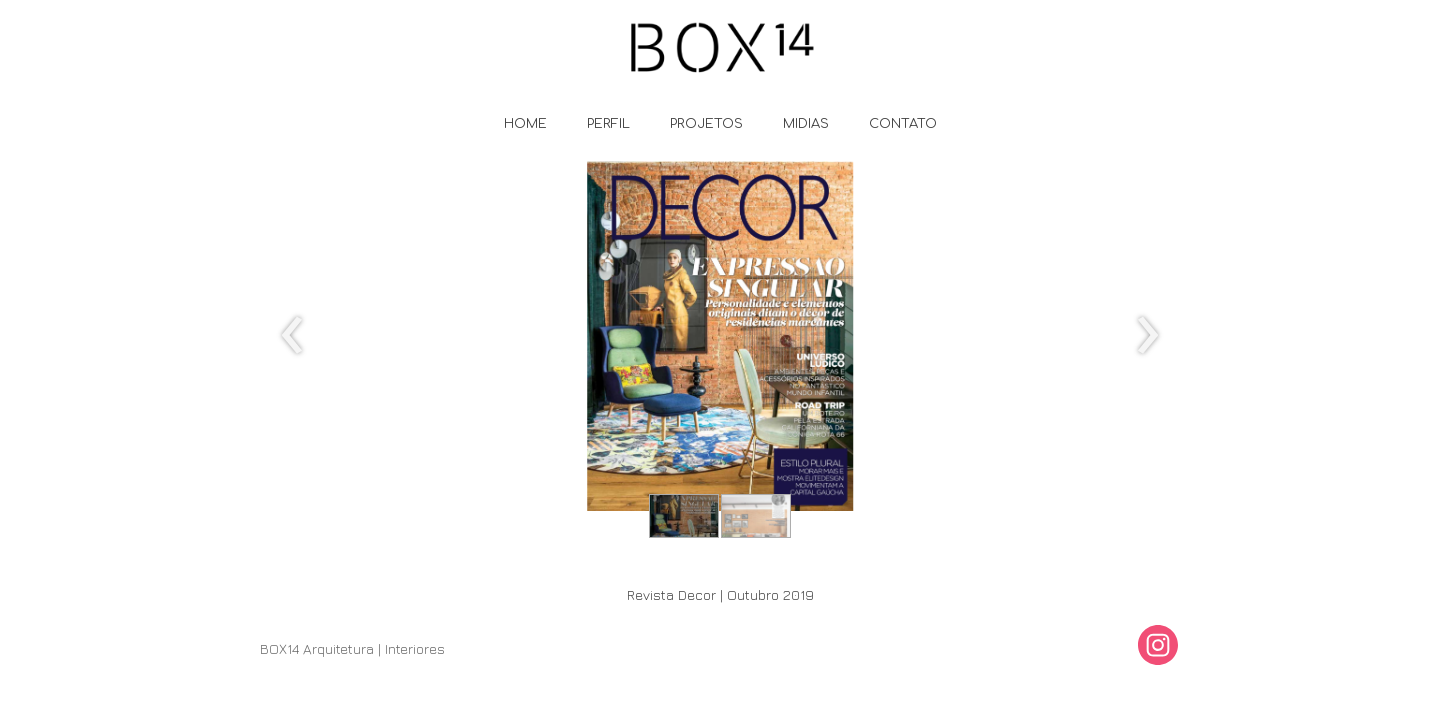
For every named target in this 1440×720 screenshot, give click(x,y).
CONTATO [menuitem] (903, 124)
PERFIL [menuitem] (608, 124)
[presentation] (292, 336)
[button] (684, 516)
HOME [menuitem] (525, 124)
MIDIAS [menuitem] (806, 124)
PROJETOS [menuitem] (706, 124)
